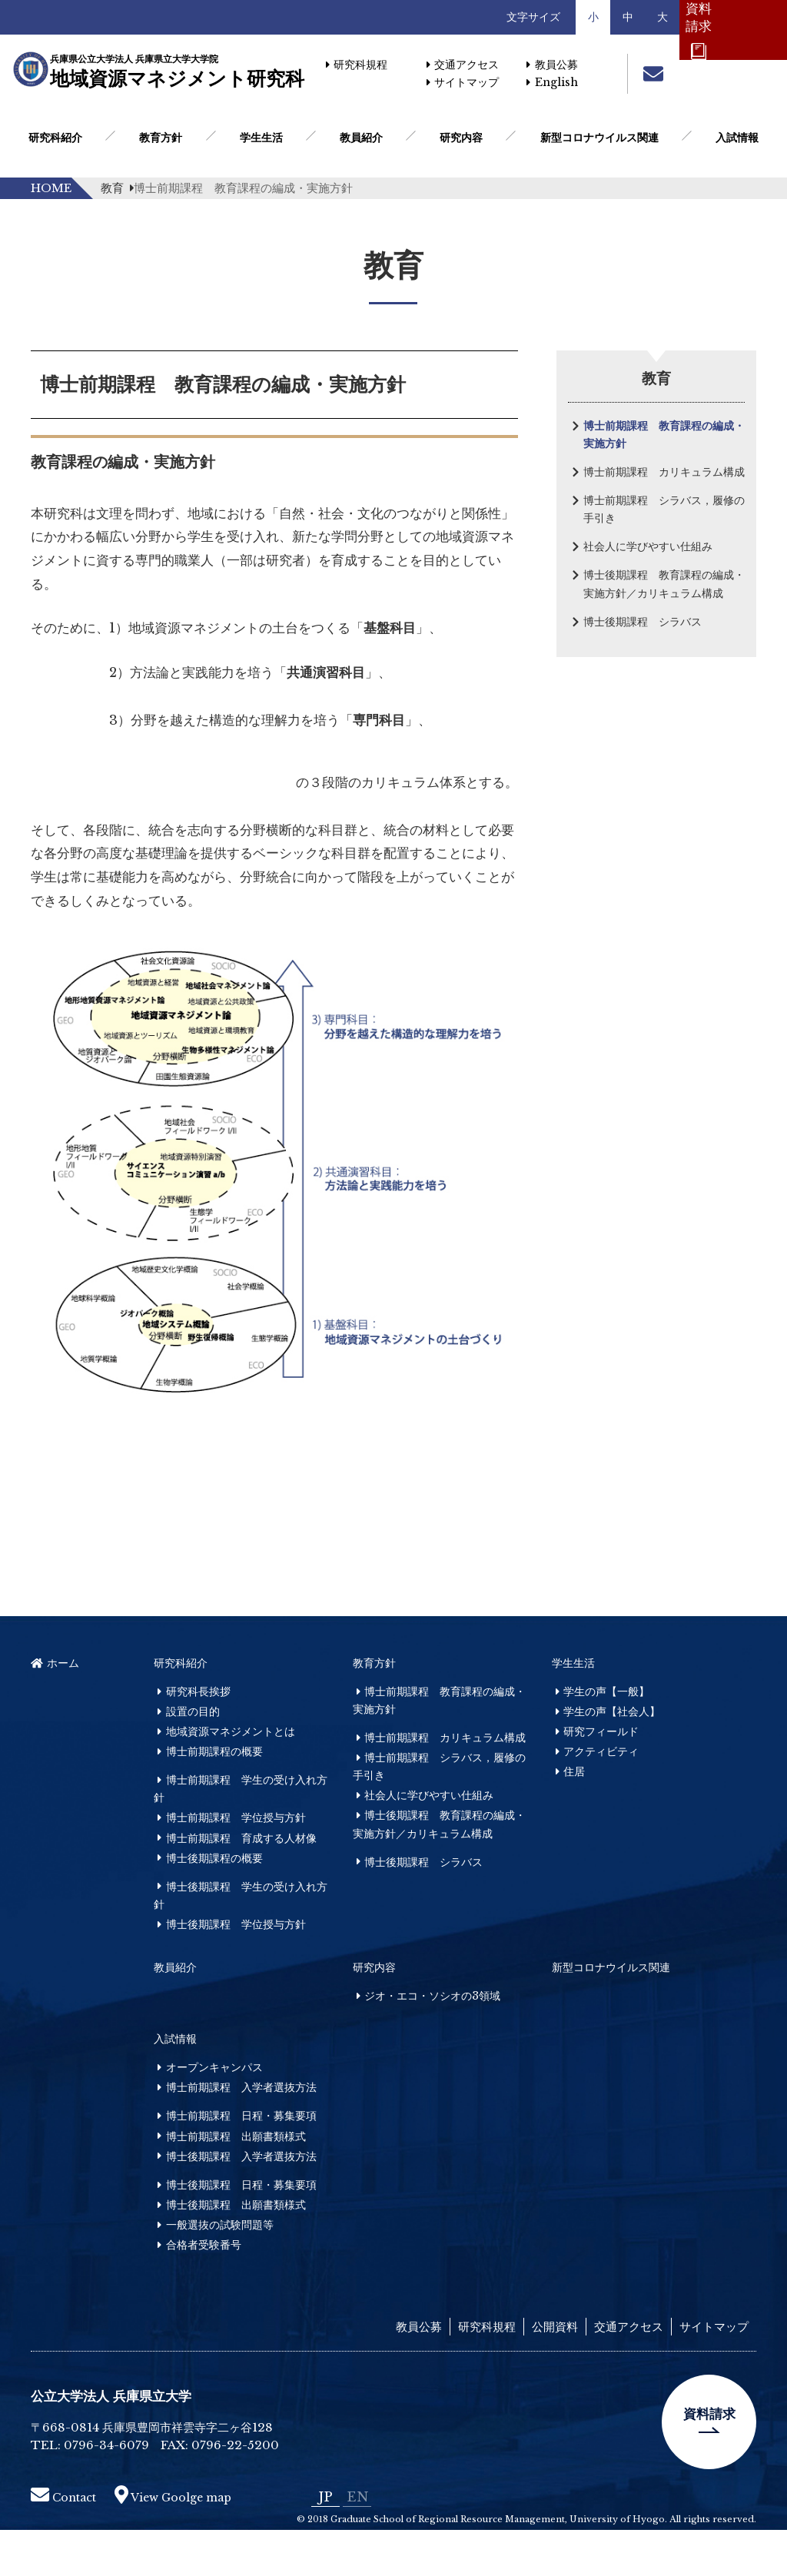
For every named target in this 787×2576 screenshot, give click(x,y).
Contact (63, 2544)
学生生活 (261, 137)
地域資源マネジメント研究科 (171, 72)
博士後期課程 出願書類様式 (236, 2251)
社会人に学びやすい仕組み (647, 546)
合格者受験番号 (203, 2292)
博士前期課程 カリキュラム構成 (664, 472)
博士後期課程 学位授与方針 (236, 1970)
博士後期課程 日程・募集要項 (241, 2231)
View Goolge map (173, 2544)
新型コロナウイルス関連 (599, 137)
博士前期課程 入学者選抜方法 (241, 2134)
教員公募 (551, 64)
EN (357, 2543)
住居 (574, 1818)
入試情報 (737, 137)
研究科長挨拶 (198, 1737)
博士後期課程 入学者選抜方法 (241, 2202)
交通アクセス (463, 64)
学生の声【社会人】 (611, 1758)
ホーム (55, 1709)
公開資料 (555, 2373)
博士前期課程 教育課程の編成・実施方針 (664, 434)
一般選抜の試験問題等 (220, 2272)
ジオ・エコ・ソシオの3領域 (432, 2043)
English (551, 82)
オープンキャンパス (214, 2114)
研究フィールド (601, 1778)
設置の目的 (193, 1758)
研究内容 (461, 137)
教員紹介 (361, 137)
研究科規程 (356, 64)
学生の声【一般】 (606, 1737)
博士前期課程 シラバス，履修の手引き (664, 509)
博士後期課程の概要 (214, 1904)
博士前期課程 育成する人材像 (241, 1884)
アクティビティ (601, 1798)
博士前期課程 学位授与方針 (236, 1864)
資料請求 (709, 2460)
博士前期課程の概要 (214, 1798)
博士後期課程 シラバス (642, 622)
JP (325, 2543)
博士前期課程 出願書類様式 (236, 2182)
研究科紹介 (55, 137)
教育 (117, 188)
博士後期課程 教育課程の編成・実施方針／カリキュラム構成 (664, 583)
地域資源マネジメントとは (230, 1778)
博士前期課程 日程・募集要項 (241, 2162)
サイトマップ (463, 82)
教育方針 (160, 137)
